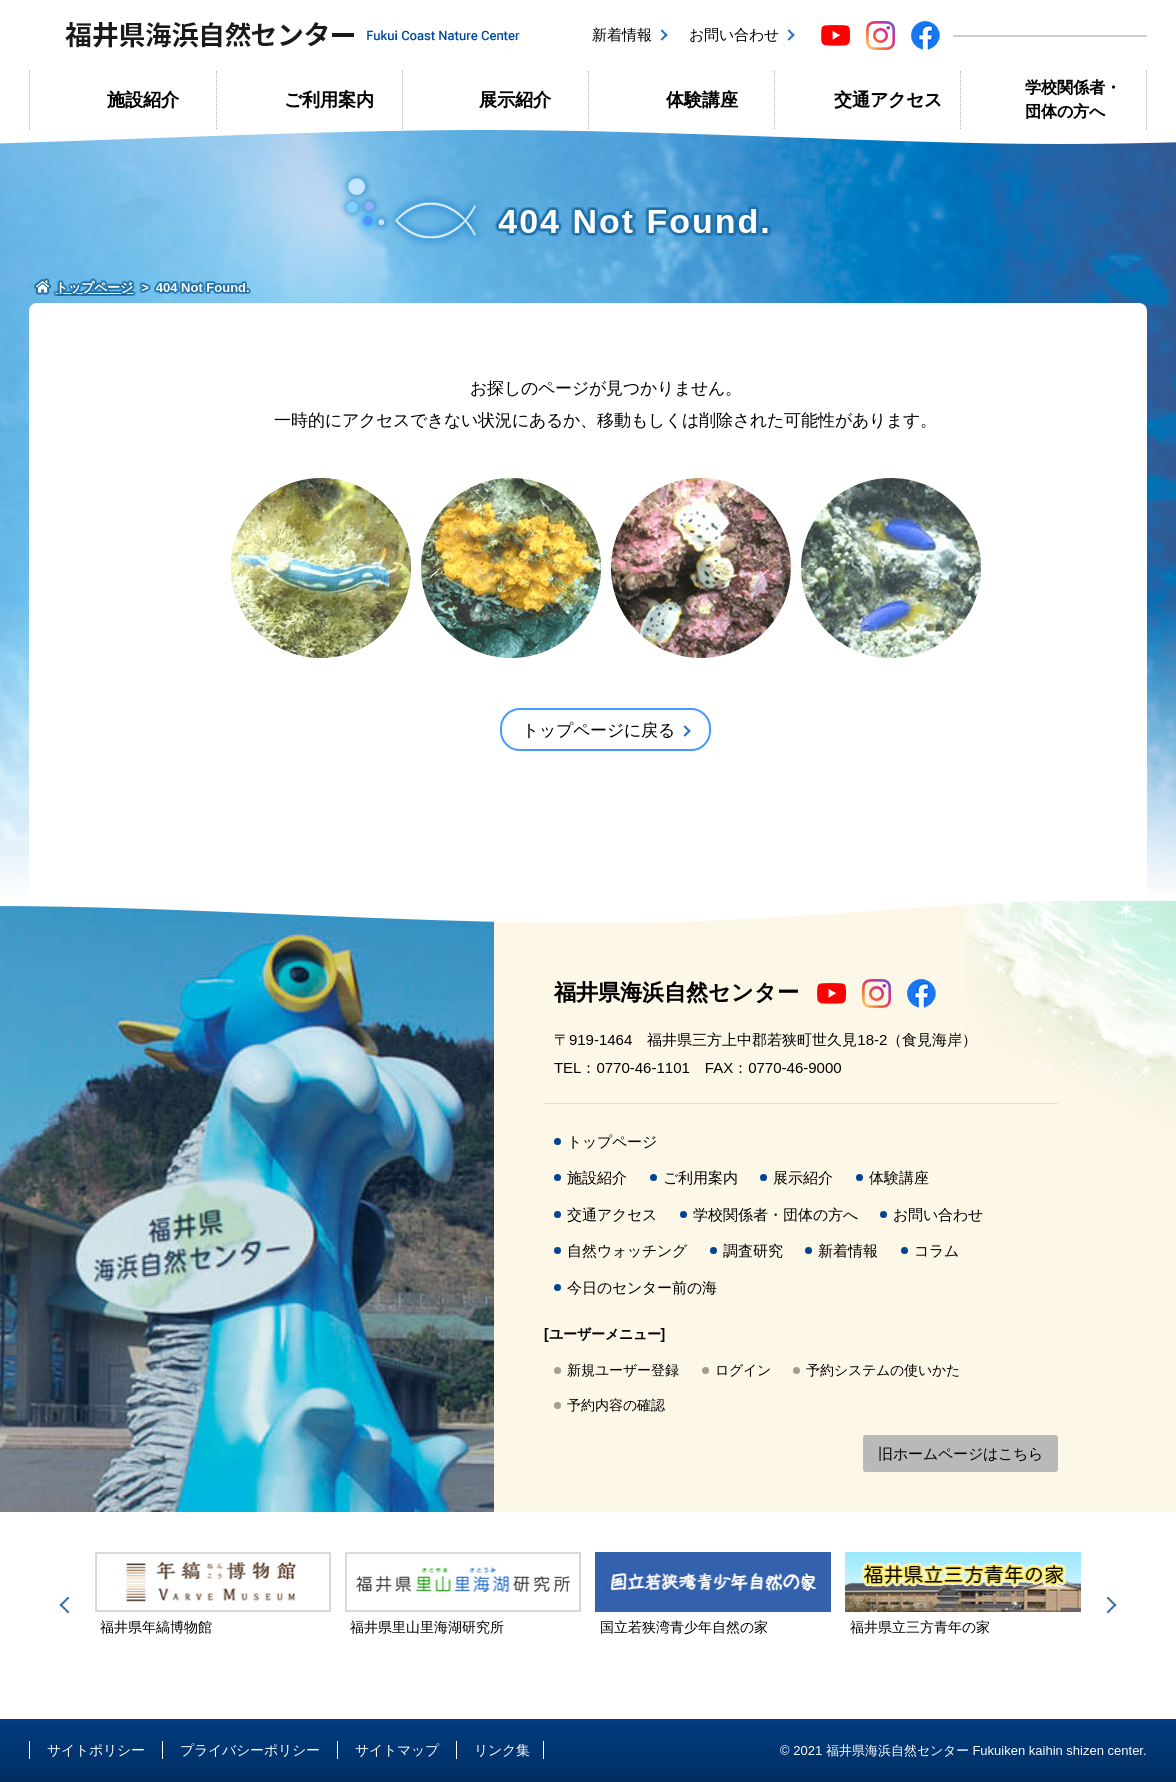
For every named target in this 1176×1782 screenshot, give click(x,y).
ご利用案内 (329, 100)
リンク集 (502, 1750)
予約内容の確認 (616, 1405)
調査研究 (753, 1250)
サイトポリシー (96, 1750)
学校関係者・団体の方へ (1073, 99)
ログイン (743, 1370)
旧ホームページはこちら (960, 1453)
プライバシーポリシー (250, 1750)
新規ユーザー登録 (623, 1370)
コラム (936, 1250)
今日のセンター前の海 (642, 1287)
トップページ (612, 1141)
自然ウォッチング (627, 1250)
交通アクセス (888, 100)
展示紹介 (515, 100)
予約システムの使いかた (883, 1370)
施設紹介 (143, 100)
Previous (68, 1605)
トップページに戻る (598, 730)
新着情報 (622, 34)
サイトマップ (397, 1750)
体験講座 (702, 100)
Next (1108, 1605)
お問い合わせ (734, 34)
